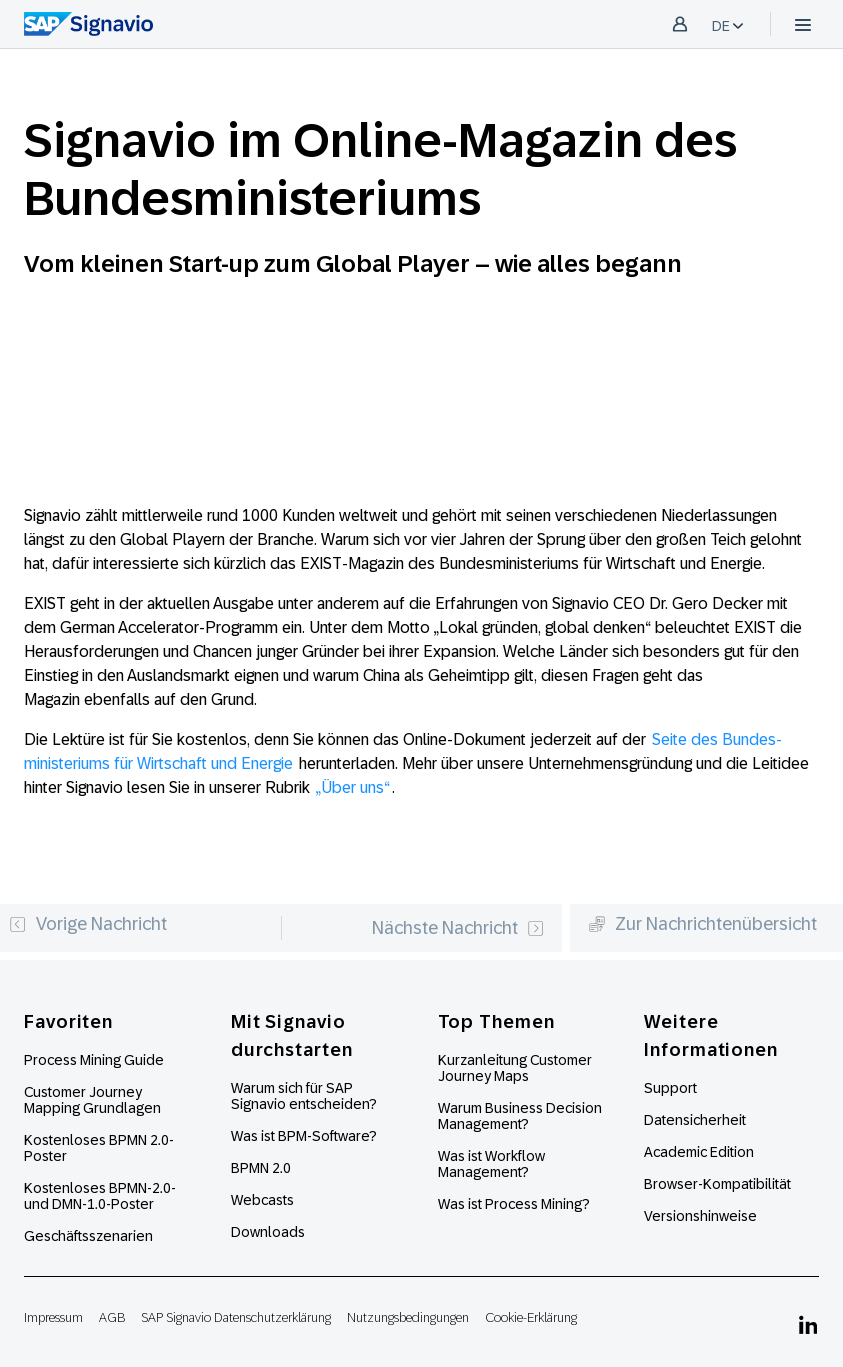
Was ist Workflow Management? (491, 1164)
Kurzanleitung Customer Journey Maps (515, 1068)
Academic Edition (699, 1152)
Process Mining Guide (94, 1060)
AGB (112, 1317)
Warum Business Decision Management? (520, 1116)
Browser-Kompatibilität (717, 1184)
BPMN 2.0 (261, 1168)
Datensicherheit (695, 1120)
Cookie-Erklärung (531, 1317)
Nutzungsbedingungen (408, 1317)
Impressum (53, 1317)
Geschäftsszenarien (88, 1236)
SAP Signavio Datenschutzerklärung (236, 1317)
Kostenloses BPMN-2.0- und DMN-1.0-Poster (100, 1196)
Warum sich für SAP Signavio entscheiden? (304, 1096)
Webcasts (262, 1200)
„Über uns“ (353, 787)
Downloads (268, 1232)
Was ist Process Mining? (514, 1204)
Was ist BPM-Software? (304, 1136)
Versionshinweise (700, 1216)
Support (670, 1088)
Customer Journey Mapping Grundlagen (92, 1100)
